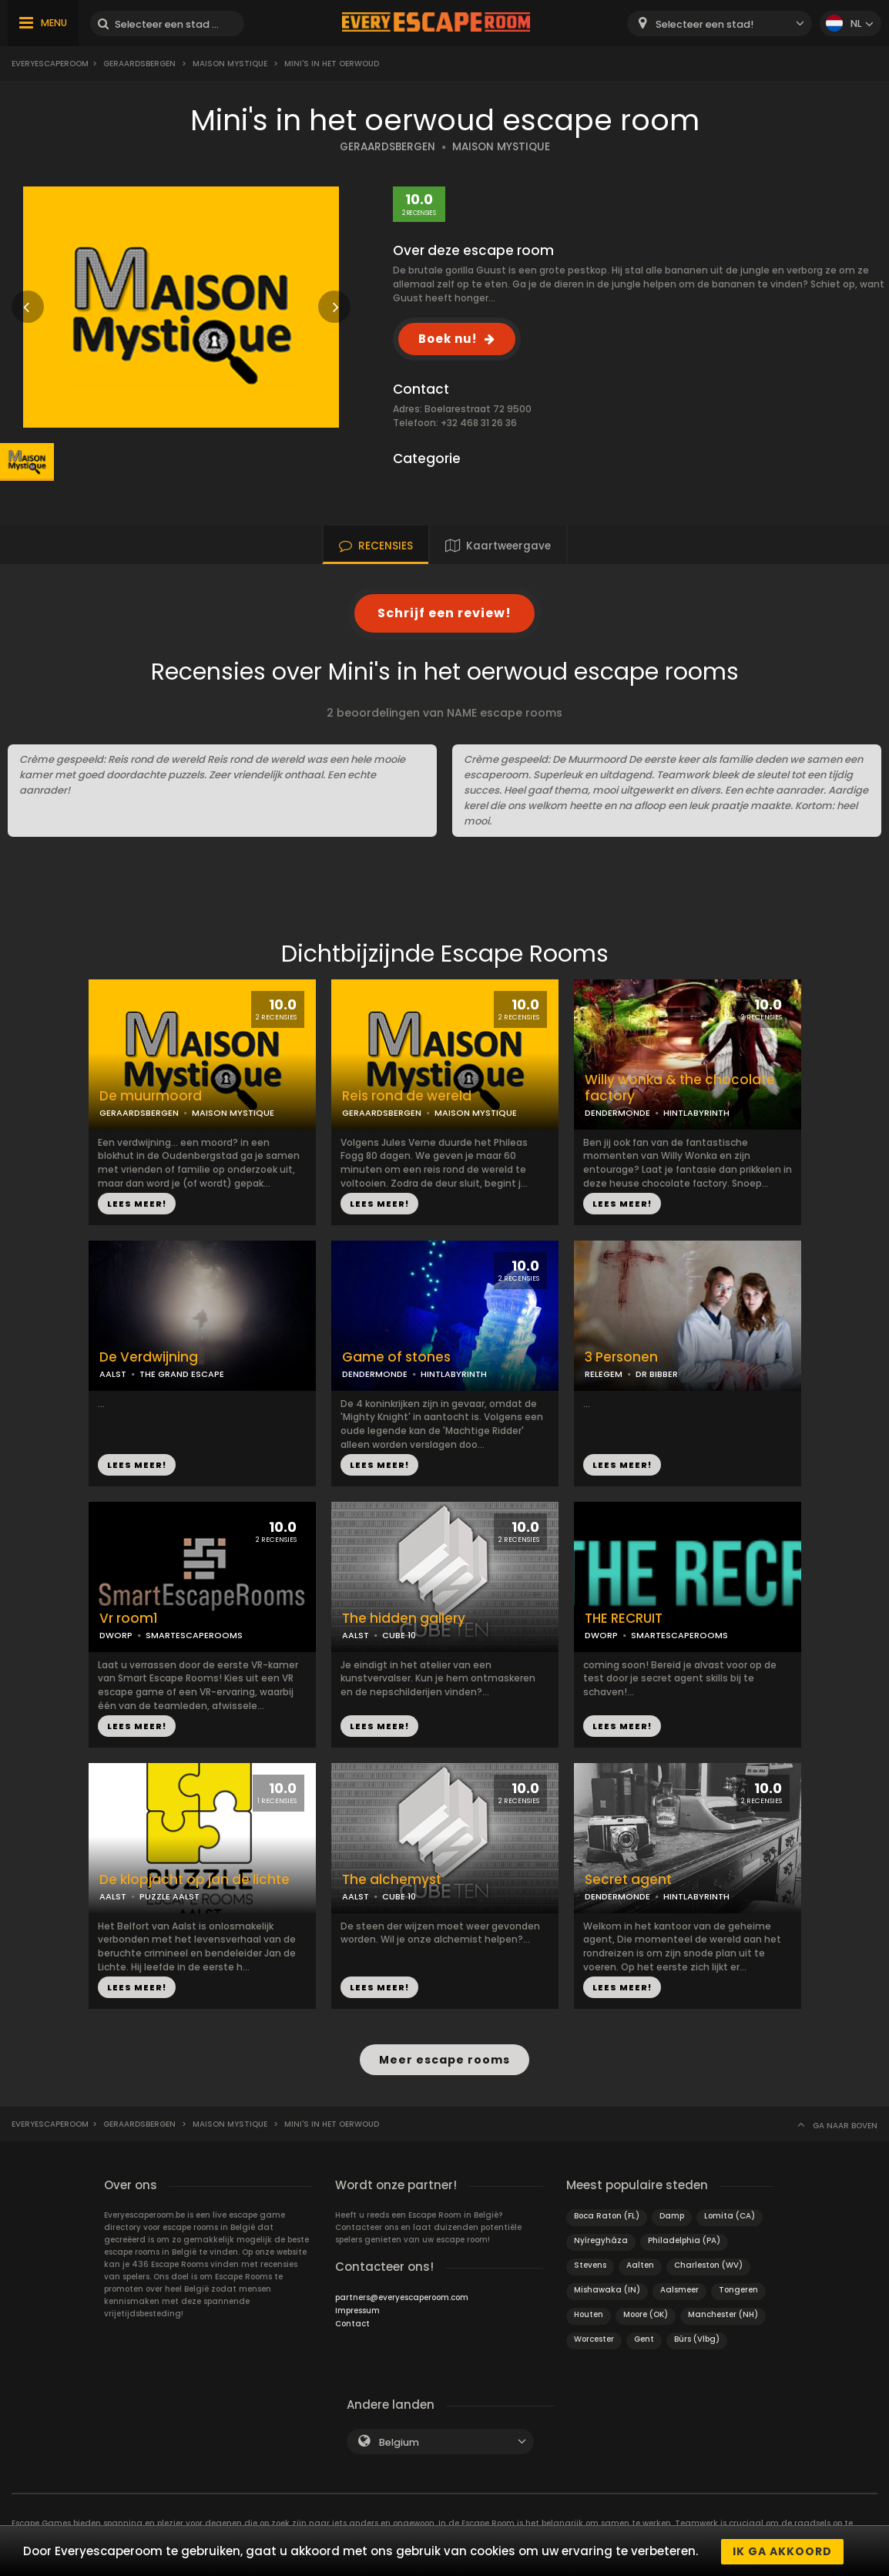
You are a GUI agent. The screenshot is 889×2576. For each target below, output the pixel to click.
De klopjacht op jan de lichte (194, 1880)
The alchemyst (391, 1880)
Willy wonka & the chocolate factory (680, 1088)
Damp (671, 2214)
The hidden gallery (403, 1618)
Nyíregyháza (601, 2239)
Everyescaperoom (50, 63)
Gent (644, 2337)
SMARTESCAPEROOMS (194, 1635)
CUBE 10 (399, 1635)
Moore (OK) (645, 2313)
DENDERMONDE (617, 1113)
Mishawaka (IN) (607, 2288)
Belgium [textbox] (399, 2440)
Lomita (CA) (729, 2214)
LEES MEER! (136, 1203)
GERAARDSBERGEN (387, 146)
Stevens (590, 2263)
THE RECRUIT (624, 1618)
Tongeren (738, 2288)
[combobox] (719, 23)
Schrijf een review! (444, 613)
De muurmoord (150, 1096)
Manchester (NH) (723, 2313)
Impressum (357, 2309)
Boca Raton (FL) (606, 2214)
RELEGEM (603, 1374)
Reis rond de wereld (406, 1096)
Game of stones (396, 1357)
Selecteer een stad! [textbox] (704, 24)
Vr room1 (128, 1618)
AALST (112, 1374)
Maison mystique (230, 63)
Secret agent (628, 1880)
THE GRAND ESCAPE (181, 1374)
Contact (352, 2322)
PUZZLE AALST (169, 1896)
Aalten (640, 2263)
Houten (588, 2313)
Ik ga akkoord (782, 2551)
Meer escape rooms (444, 2059)
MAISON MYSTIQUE (501, 146)
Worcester (594, 2337)
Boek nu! (447, 339)
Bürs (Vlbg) (697, 2337)
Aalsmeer (679, 2288)
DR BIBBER (657, 1374)
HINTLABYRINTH (696, 1113)
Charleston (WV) (708, 2263)
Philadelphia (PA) (684, 2239)
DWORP (116, 1635)
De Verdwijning (148, 1357)
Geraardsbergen (139, 63)
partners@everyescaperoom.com (401, 2296)
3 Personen (621, 1357)
